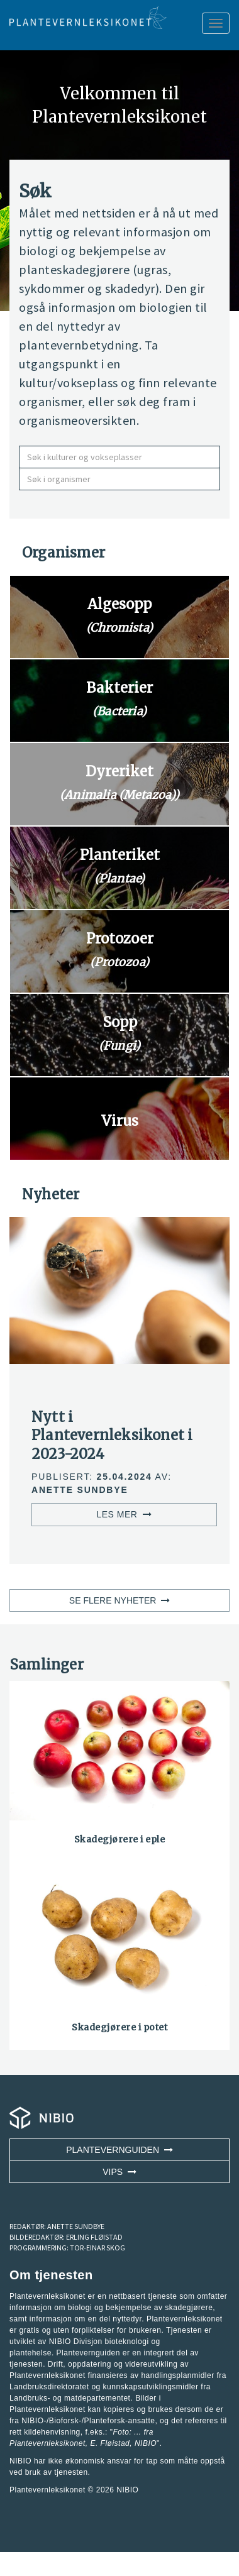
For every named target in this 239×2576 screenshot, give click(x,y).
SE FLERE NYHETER (119, 1600)
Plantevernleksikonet (47, 2443)
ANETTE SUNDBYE (75, 2226)
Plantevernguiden (119, 2150)
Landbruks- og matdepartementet (69, 2398)
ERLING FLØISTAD (94, 2237)
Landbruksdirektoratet (49, 2386)
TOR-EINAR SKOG (97, 2247)
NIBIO (127, 2489)
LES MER (124, 1514)
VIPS (119, 2172)
